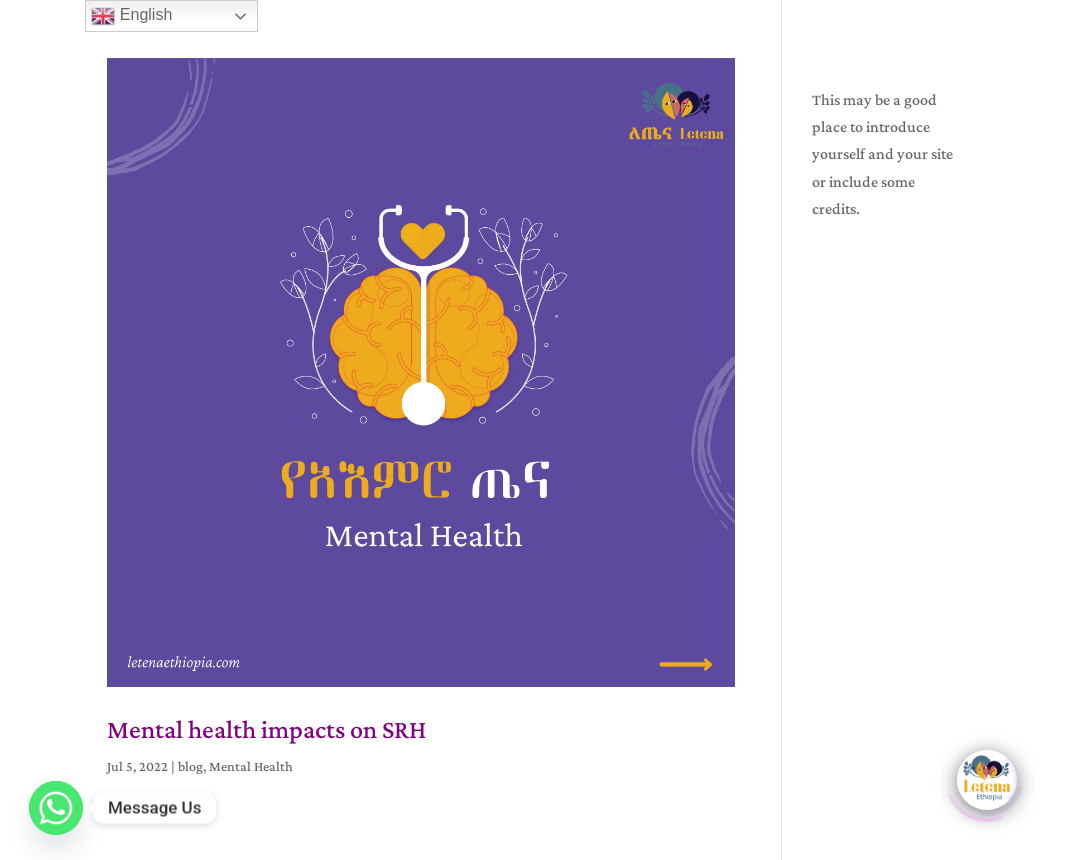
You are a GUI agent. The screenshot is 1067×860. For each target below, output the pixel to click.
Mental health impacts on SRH (266, 729)
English (131, 16)
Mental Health (251, 766)
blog (190, 766)
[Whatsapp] (56, 808)
